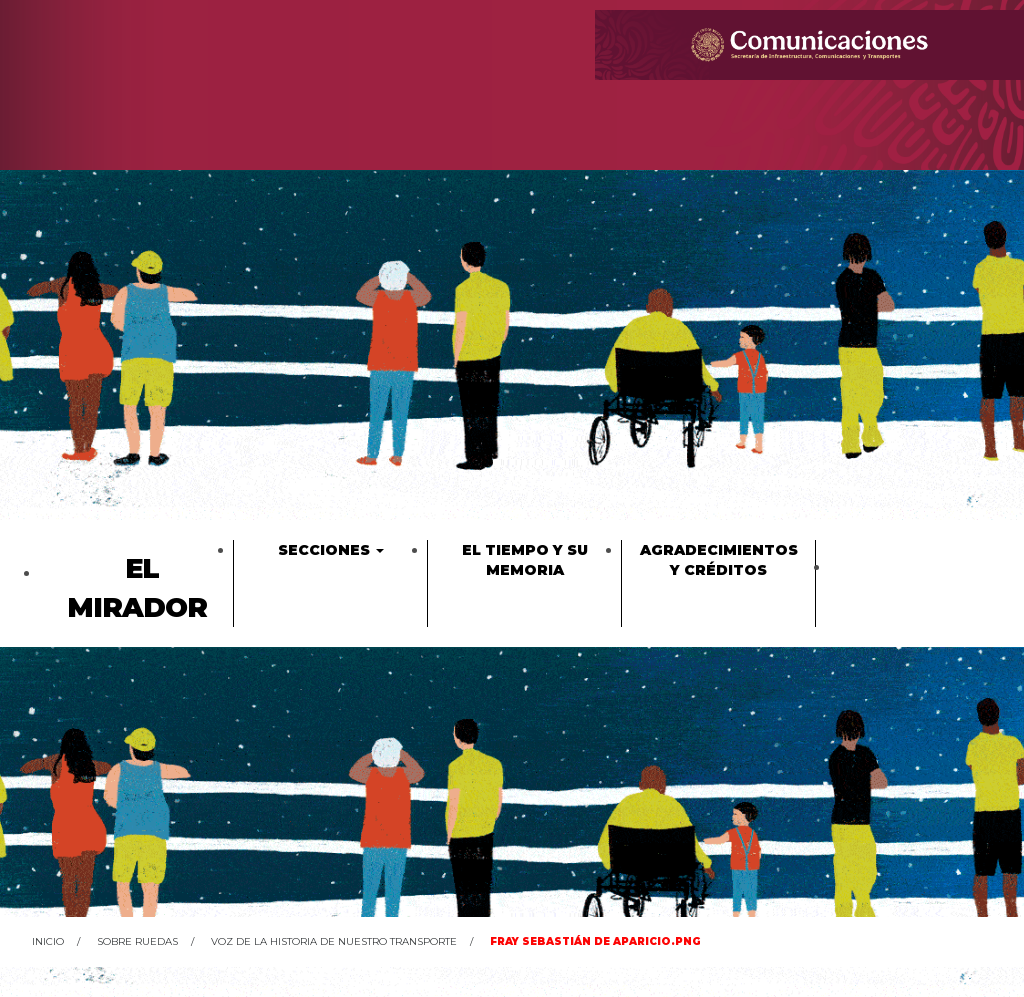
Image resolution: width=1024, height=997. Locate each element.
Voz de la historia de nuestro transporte (334, 941)
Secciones (331, 550)
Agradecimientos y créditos (719, 560)
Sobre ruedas (137, 941)
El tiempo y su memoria (525, 560)
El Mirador (137, 588)
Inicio (48, 941)
